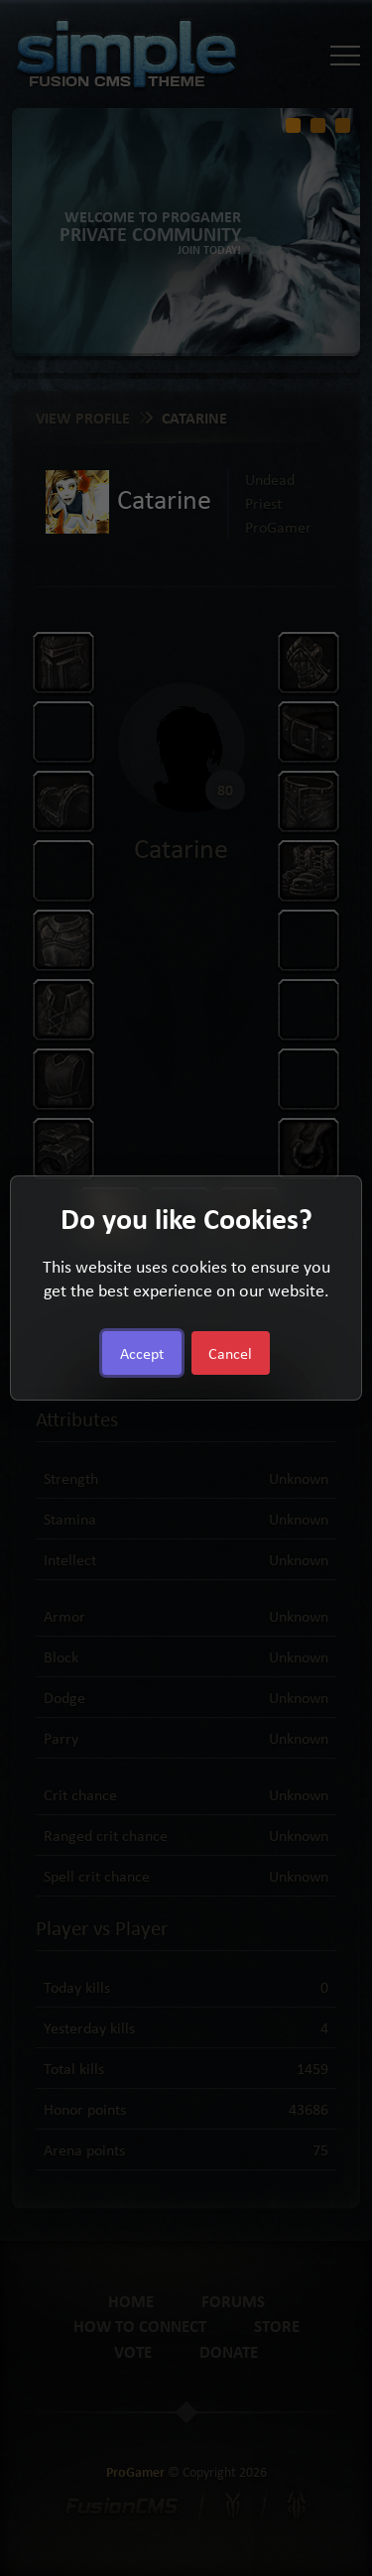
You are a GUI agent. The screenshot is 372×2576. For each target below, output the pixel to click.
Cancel (230, 1353)
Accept (142, 1353)
